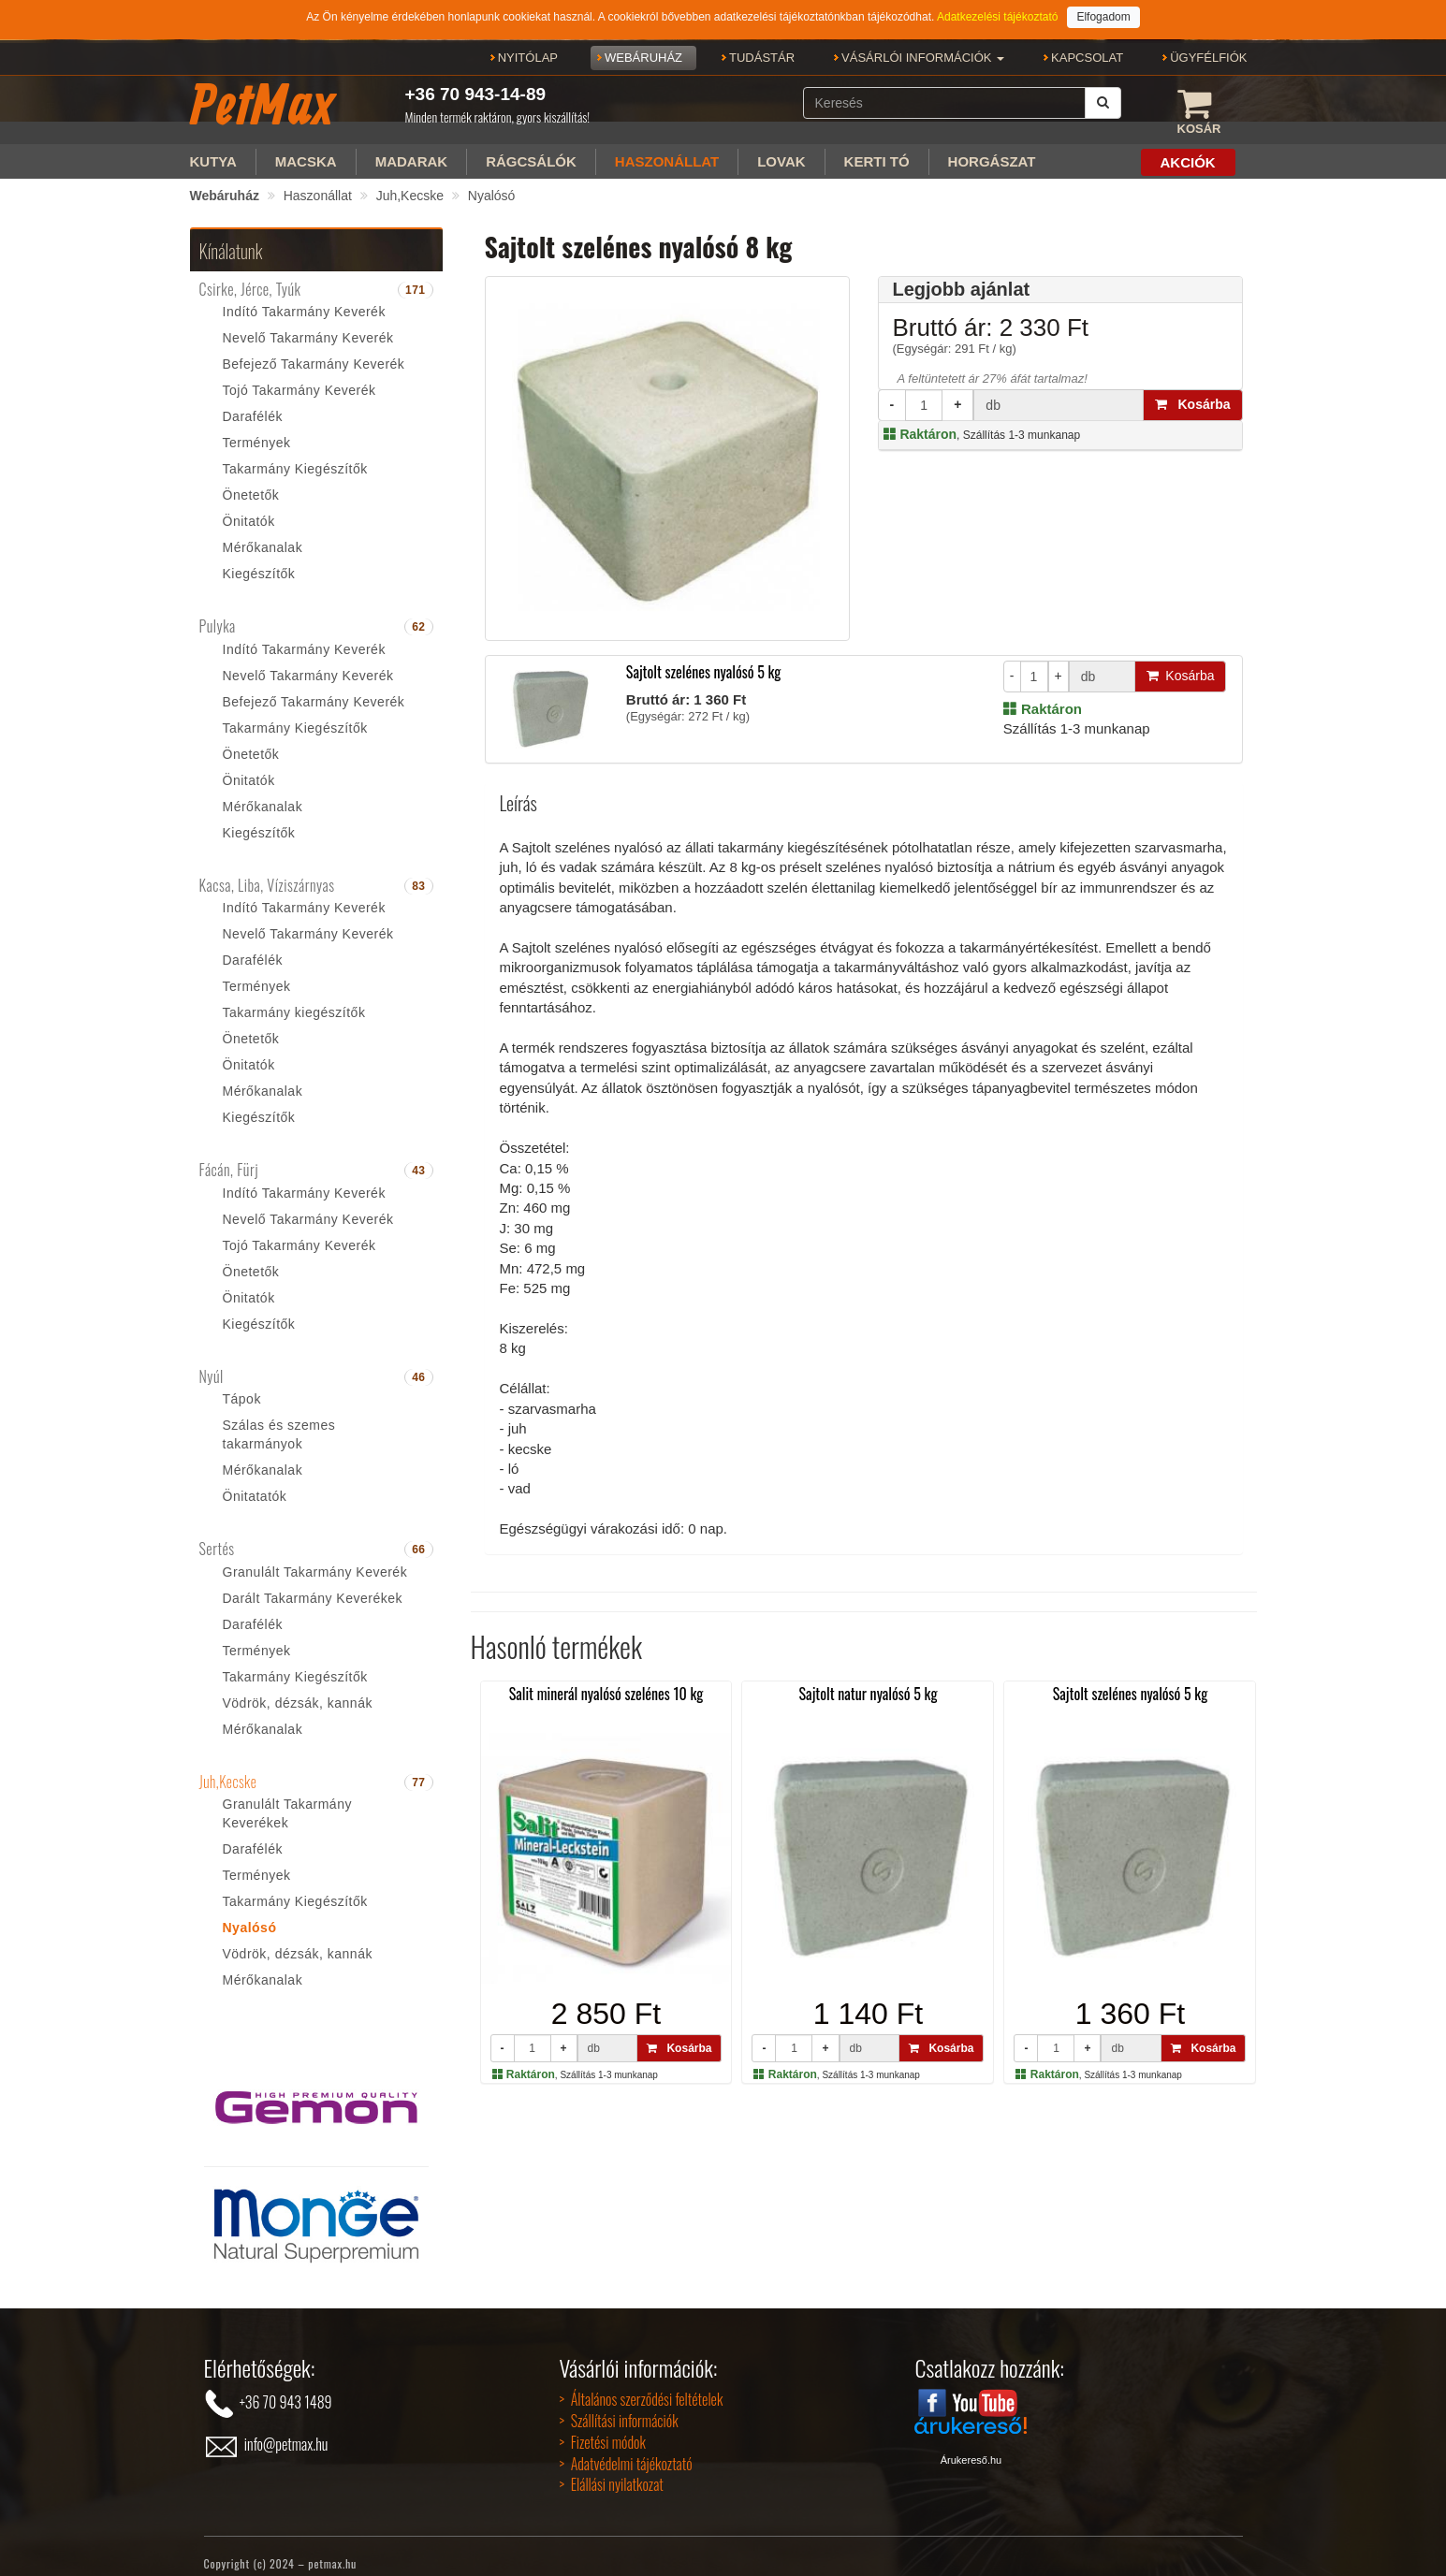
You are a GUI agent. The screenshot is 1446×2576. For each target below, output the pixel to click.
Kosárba (1193, 390)
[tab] (316, 276)
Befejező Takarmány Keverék (314, 349)
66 (418, 1535)
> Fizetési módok (602, 2428)
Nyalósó (492, 181)
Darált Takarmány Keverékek (312, 1584)
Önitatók (249, 507)
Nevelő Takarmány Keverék (308, 323)
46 (418, 1363)
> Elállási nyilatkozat (611, 2470)
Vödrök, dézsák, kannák (297, 1688)
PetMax (262, 103)
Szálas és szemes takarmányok (279, 1420)
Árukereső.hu (971, 2446)
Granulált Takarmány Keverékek (287, 1799)
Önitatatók (255, 1482)
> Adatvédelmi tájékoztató (625, 2449)
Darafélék (253, 402)
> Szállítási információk (618, 2406)
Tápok (242, 1384)
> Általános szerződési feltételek (641, 2385)
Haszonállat (318, 181)
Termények (257, 428)
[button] (922, 58)
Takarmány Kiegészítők (295, 454)
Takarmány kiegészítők (294, 998)
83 (418, 872)
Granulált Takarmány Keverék (315, 1557)
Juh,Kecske (410, 181)
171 (415, 276)
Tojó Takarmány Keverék (299, 376)
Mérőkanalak (263, 533)
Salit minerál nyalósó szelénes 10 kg (606, 1679)
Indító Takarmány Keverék (304, 297)
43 (418, 1156)
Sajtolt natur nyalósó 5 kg (868, 1679)
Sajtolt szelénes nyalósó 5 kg (703, 658)
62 (418, 612)
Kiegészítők (259, 559)
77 (418, 1768)
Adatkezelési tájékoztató (997, 16)
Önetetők (251, 480)
